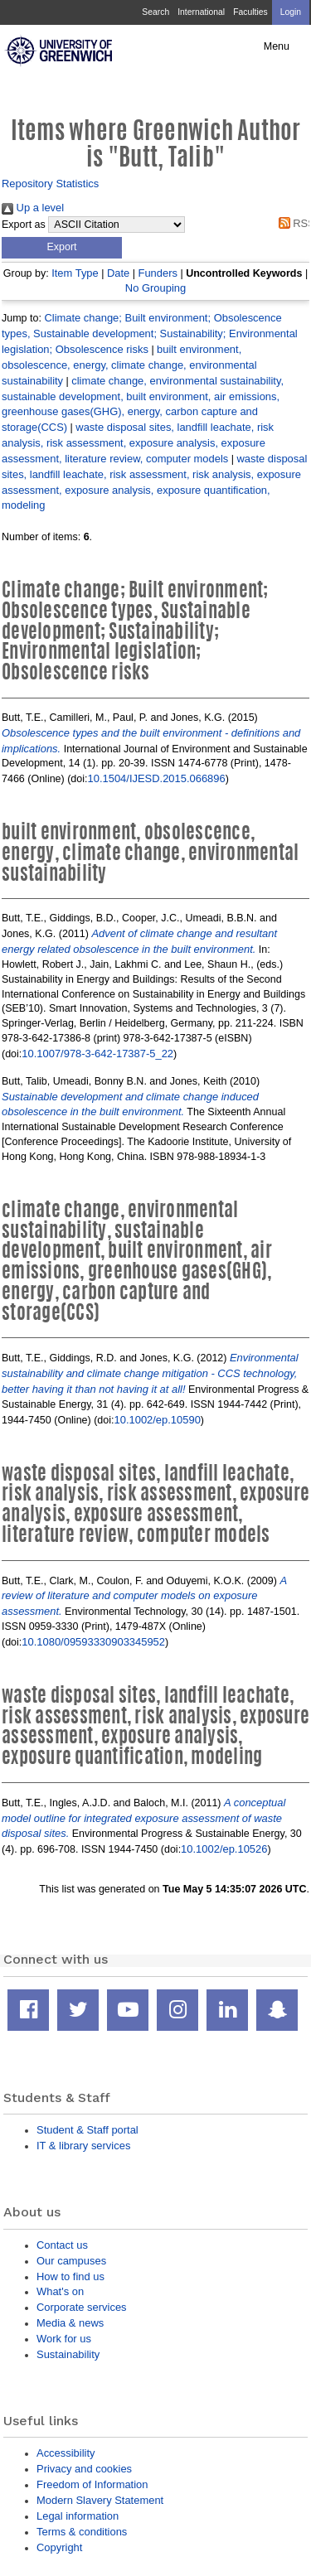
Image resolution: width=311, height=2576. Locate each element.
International (201, 12)
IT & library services (83, 2145)
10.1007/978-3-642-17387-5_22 (97, 1053)
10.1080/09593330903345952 (93, 1642)
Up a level (33, 207)
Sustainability (68, 2354)
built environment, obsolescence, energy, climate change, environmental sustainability (129, 365)
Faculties (250, 12)
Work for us (63, 2338)
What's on (60, 2291)
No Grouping (155, 288)
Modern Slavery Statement (99, 2500)
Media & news (70, 2323)
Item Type (75, 273)
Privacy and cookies (84, 2468)
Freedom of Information (92, 2484)
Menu (276, 46)
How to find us (70, 2276)
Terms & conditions (81, 2531)
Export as (24, 224)
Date (118, 273)
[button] (62, 248)
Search (155, 12)
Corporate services (81, 2307)
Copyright (59, 2547)
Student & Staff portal (87, 2130)
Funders (157, 273)
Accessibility (65, 2453)
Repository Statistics (50, 183)
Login (290, 12)
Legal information (77, 2516)
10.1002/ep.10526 (224, 1849)
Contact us (62, 2245)
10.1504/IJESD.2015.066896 (157, 778)
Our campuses (71, 2261)
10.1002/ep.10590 (157, 1420)
